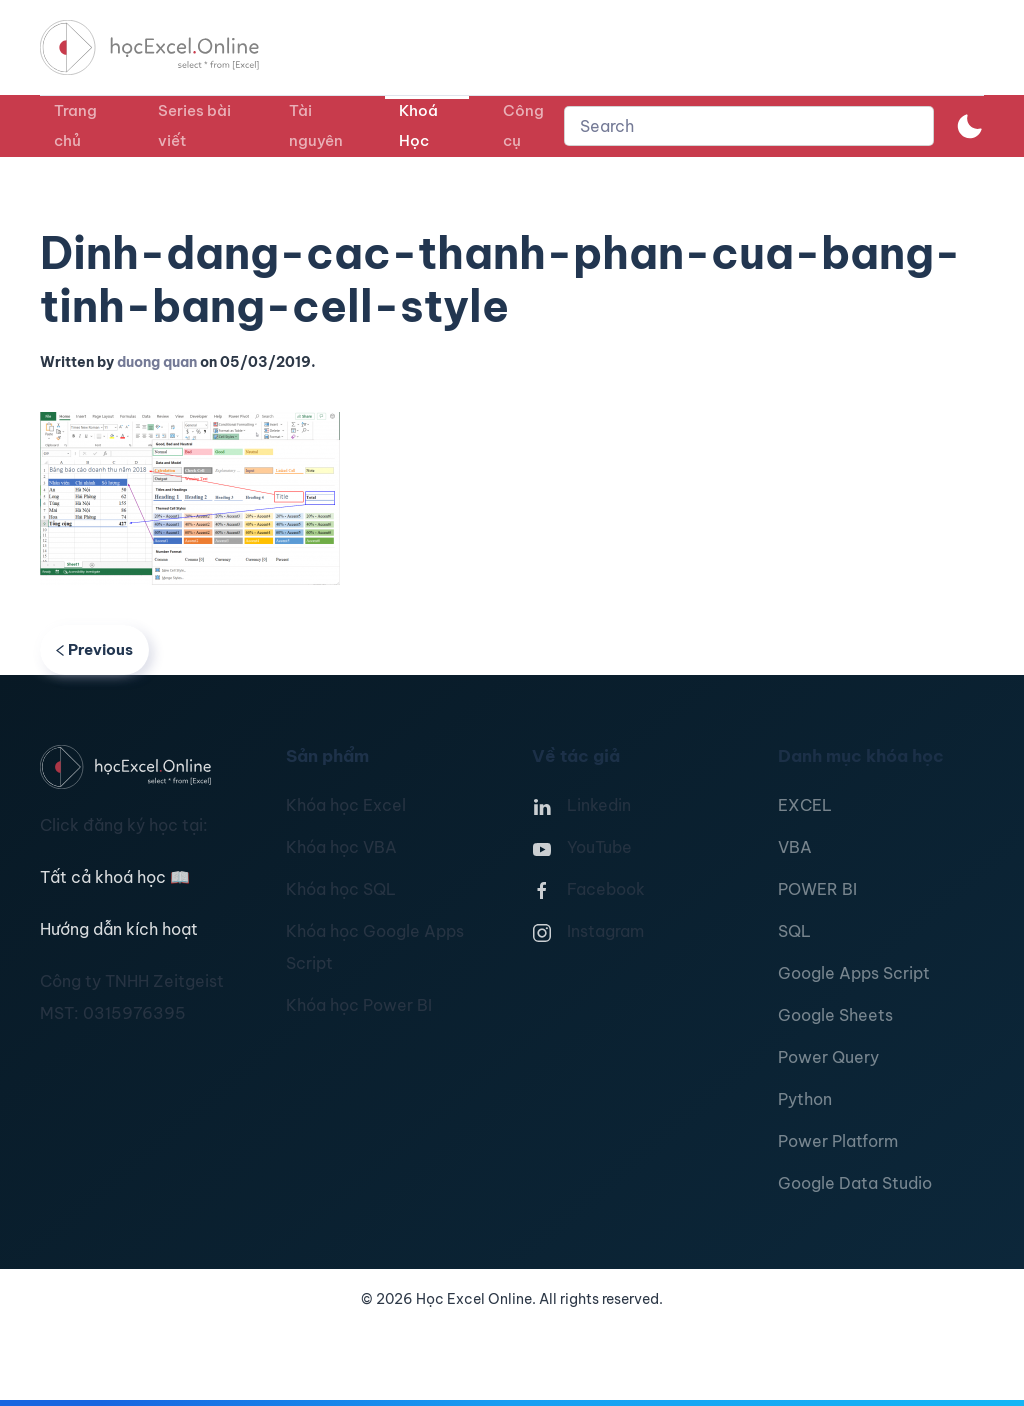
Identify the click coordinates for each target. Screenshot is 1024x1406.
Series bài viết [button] (194, 125)
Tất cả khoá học (115, 877)
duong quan (157, 362)
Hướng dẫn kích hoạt (119, 929)
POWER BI (817, 889)
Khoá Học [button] (418, 125)
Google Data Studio (855, 1183)
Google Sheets (835, 1015)
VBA (795, 847)
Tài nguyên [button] (316, 125)
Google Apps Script (854, 973)
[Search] (749, 126)
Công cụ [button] (523, 125)
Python (805, 1099)
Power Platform (838, 1141)
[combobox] (749, 126)
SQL (794, 931)
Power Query (828, 1057)
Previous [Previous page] (94, 649)
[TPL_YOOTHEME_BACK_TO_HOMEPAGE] (168, 47)
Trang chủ (75, 125)
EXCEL (805, 805)
